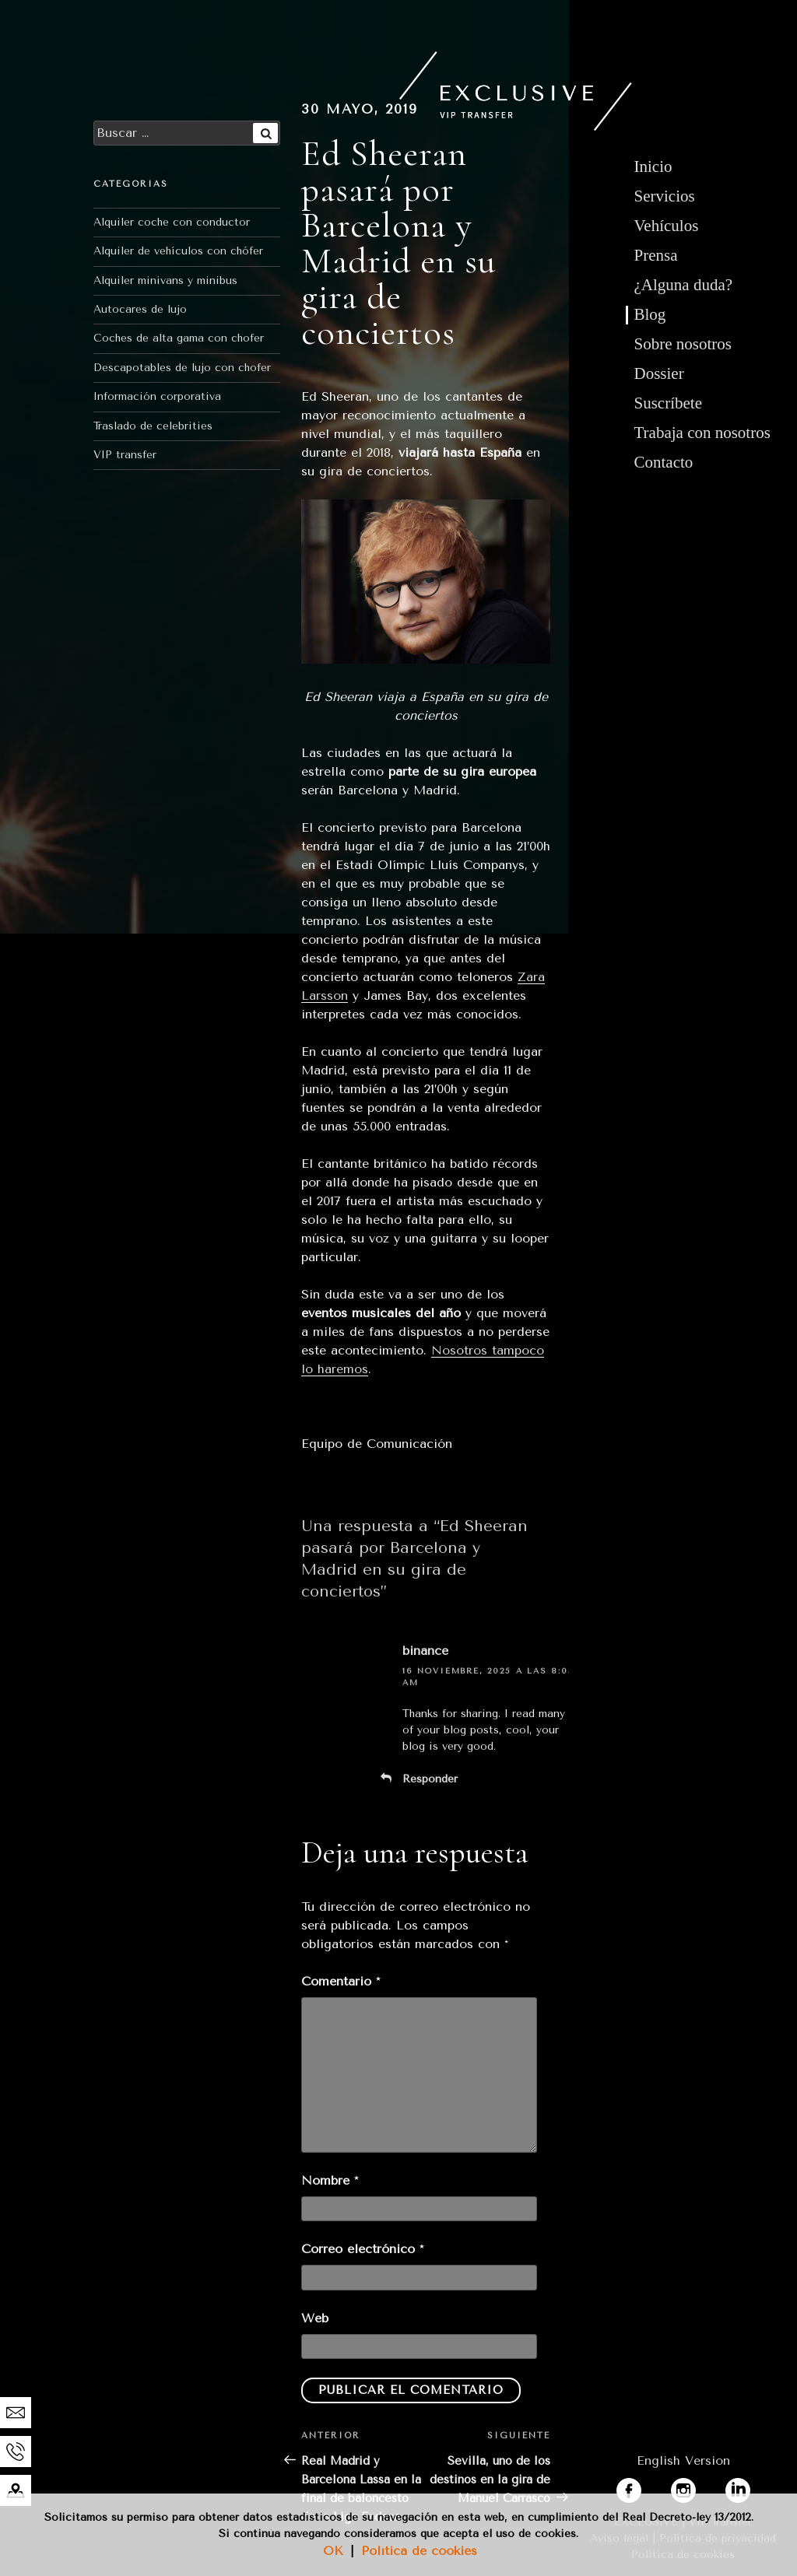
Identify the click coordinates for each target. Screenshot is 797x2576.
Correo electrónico (362, 2248)
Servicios (664, 196)
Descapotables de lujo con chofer (182, 367)
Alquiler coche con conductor (171, 222)
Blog (650, 314)
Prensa (656, 255)
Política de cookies (419, 2550)
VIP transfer (124, 454)
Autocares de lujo (140, 309)
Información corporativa (157, 396)
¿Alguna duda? (683, 284)
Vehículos (666, 225)
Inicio (653, 166)
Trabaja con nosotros (702, 432)
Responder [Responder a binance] (430, 1779)
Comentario (340, 1981)
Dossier (659, 373)
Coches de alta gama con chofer (178, 338)
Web (314, 2318)
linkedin (748, 2487)
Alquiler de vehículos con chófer (178, 251)
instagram (700, 2487)
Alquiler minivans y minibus (165, 280)
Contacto (663, 462)
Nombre (329, 2180)
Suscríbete (668, 403)
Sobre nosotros (683, 344)
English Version (683, 2460)
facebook (643, 2487)
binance (425, 1650)
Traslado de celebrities (152, 426)
